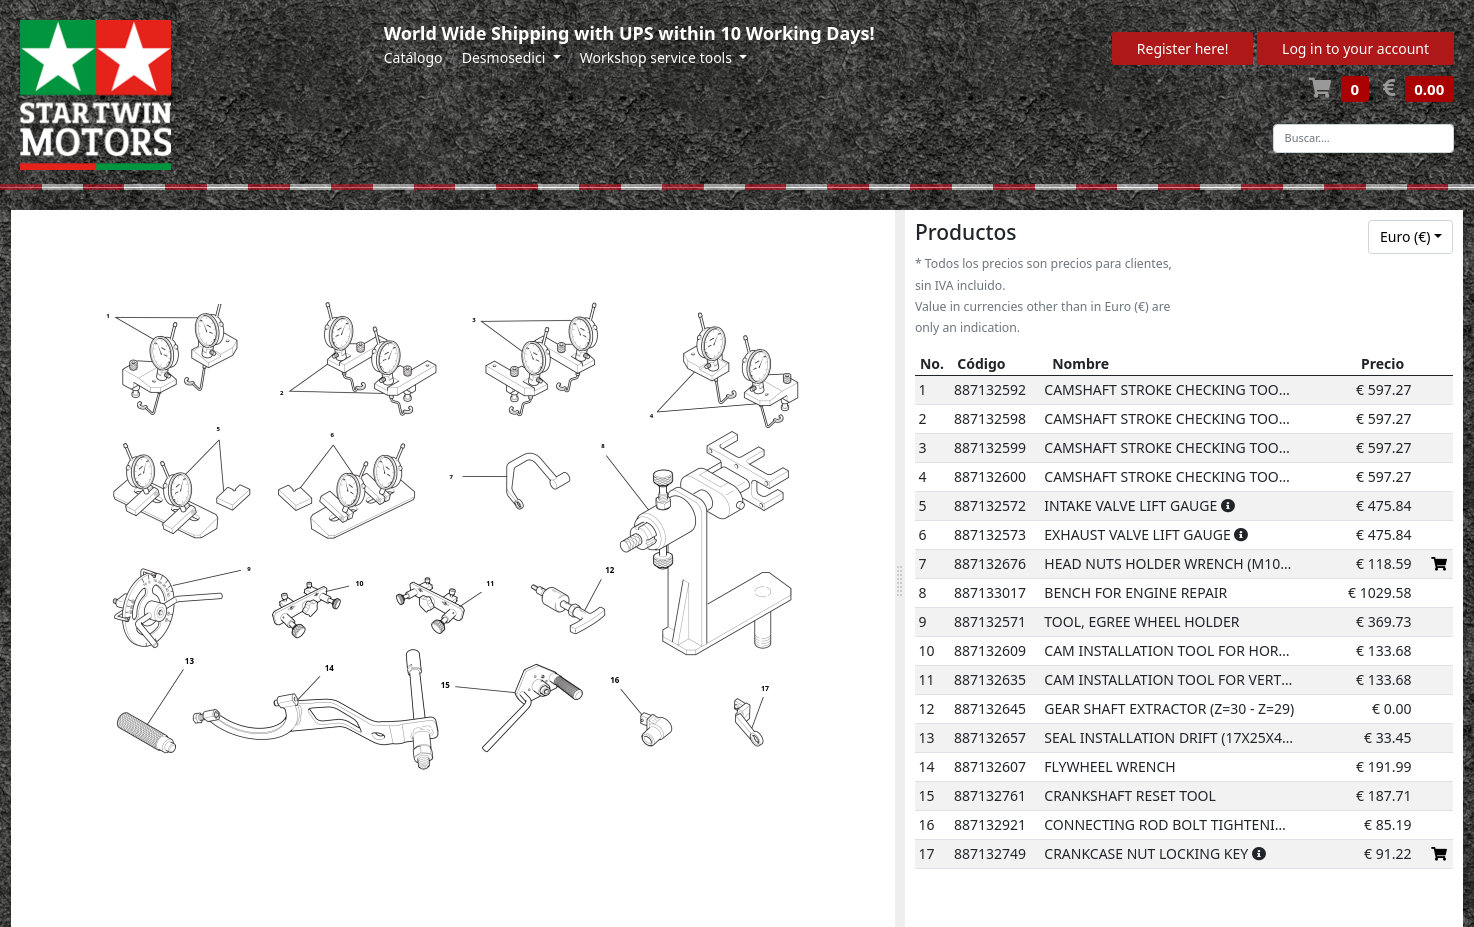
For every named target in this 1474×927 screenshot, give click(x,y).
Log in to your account (1355, 48)
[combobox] (1410, 237)
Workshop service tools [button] (658, 57)
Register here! (1183, 48)
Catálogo (413, 57)
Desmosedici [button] (505, 57)
